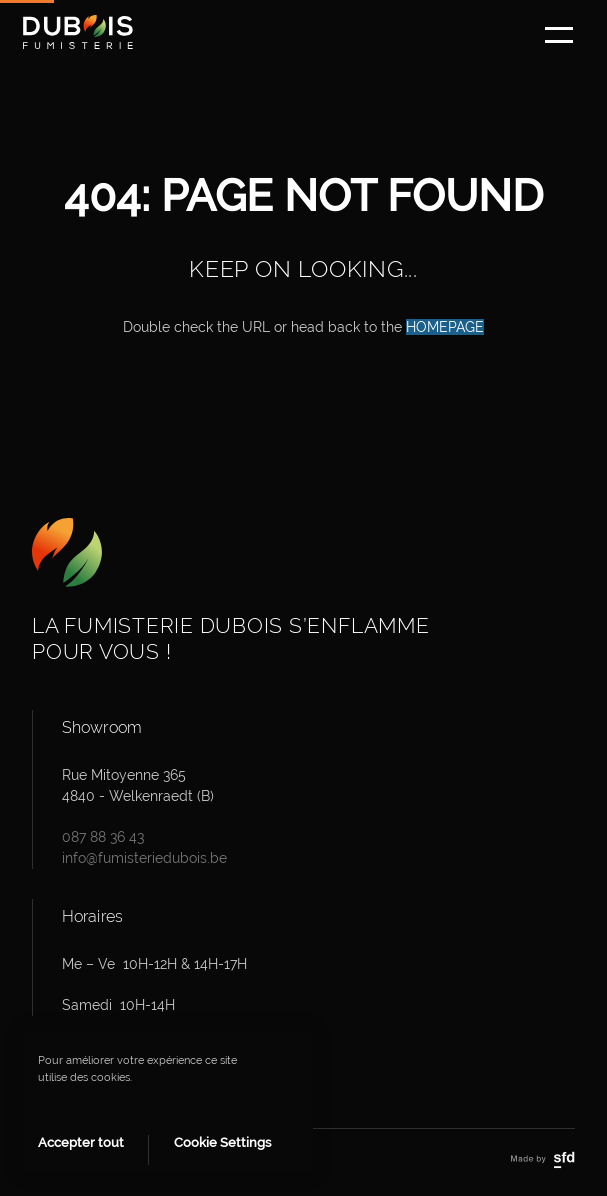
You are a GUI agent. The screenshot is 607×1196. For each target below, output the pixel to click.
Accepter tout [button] (81, 1142)
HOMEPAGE (445, 327)
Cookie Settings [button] (222, 1142)
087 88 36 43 (103, 837)
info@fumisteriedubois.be (144, 858)
